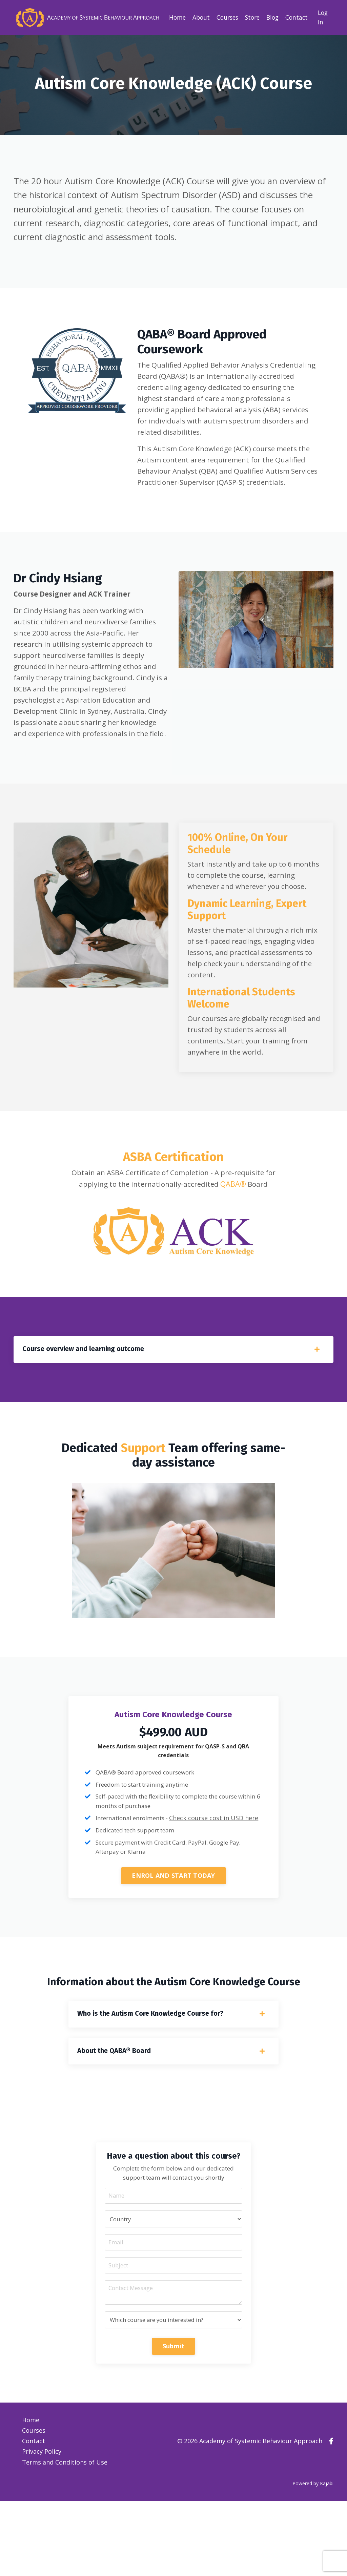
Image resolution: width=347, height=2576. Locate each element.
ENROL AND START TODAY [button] (173, 1941)
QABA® (242, 1243)
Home (171, 17)
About (196, 17)
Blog (271, 17)
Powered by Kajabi (312, 2558)
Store (250, 17)
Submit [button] (174, 2425)
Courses (223, 17)
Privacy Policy (41, 2528)
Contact (296, 17)
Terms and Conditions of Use (64, 2538)
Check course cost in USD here (219, 1882)
